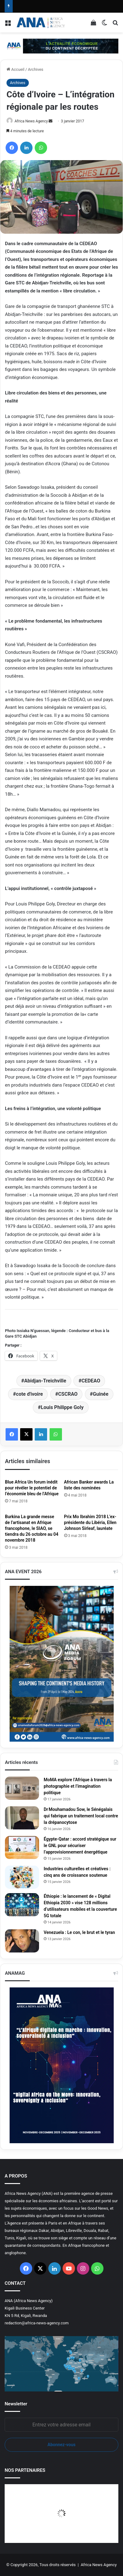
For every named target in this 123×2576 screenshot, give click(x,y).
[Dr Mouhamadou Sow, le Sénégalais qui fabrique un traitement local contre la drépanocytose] (22, 1817)
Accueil (15, 69)
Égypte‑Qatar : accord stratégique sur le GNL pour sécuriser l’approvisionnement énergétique (80, 1845)
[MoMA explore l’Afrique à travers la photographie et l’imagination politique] (22, 1788)
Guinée (100, 1394)
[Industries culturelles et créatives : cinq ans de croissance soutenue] (22, 1877)
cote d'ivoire (29, 1394)
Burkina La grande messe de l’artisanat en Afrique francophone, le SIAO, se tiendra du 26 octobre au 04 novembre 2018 (31, 1528)
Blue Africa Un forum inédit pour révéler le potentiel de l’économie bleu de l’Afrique (32, 1488)
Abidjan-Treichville (45, 1381)
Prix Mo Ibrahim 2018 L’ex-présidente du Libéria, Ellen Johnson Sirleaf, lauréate (90, 1522)
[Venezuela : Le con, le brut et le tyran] (22, 1940)
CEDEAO (90, 1381)
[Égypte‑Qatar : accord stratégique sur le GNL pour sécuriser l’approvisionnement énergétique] (22, 1847)
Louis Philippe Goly (62, 1407)
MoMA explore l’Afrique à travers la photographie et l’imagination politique (78, 1786)
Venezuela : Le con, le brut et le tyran (79, 1932)
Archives (35, 69)
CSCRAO (68, 1394)
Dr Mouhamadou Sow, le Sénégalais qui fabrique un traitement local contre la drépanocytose (81, 1816)
